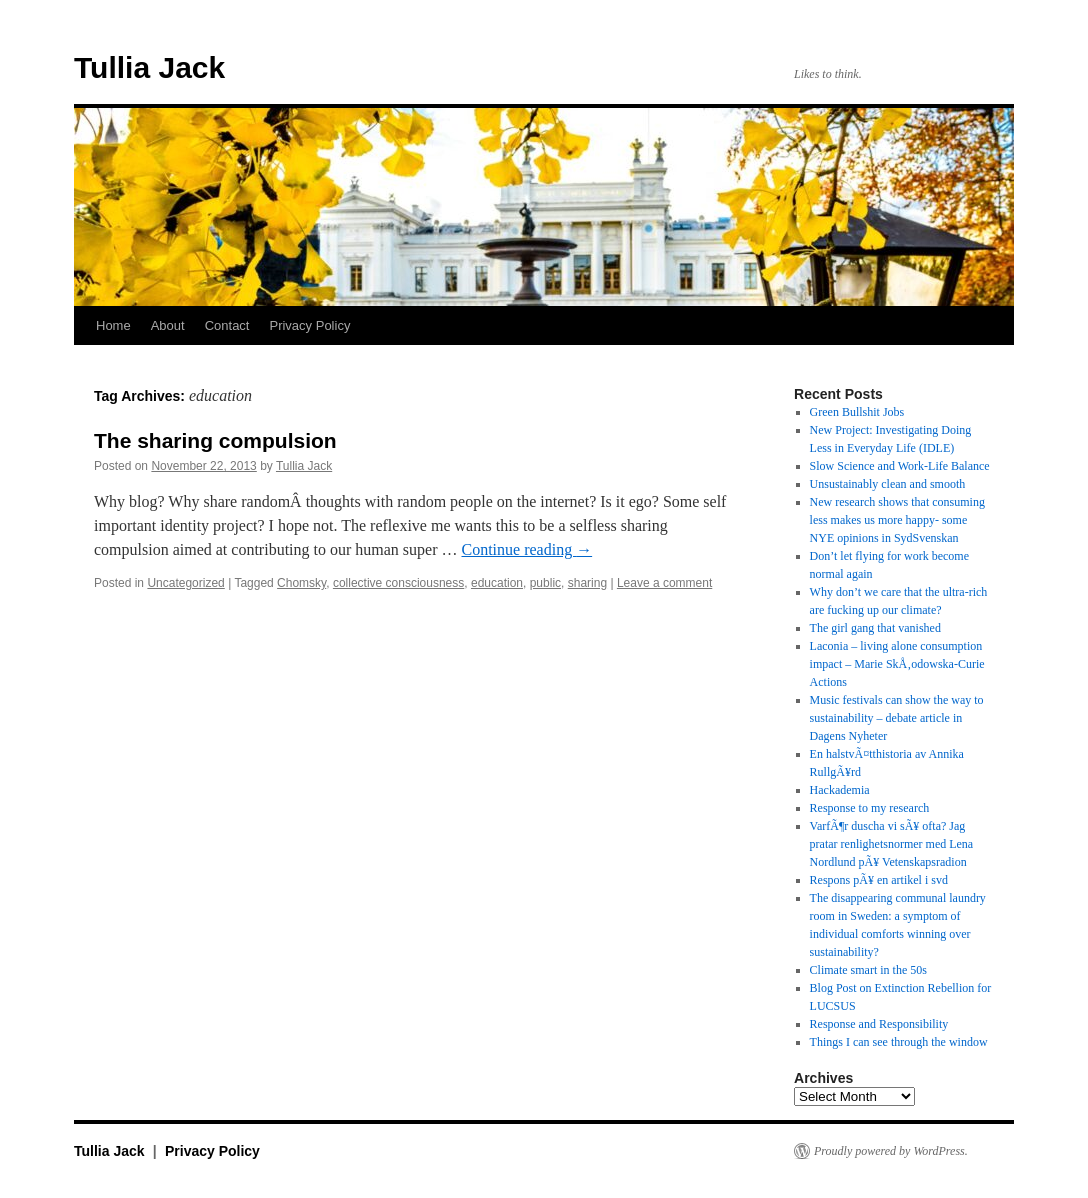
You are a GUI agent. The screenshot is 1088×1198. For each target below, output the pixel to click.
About (168, 325)
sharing (587, 583)
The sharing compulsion (215, 440)
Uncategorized (185, 583)
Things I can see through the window (899, 1042)
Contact (227, 325)
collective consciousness (398, 583)
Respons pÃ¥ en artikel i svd (879, 880)
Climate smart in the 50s (868, 970)
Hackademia (840, 790)
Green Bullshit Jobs (857, 412)
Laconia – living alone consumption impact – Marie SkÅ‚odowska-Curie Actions (897, 664)
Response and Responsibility (879, 1024)
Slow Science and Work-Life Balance (900, 466)
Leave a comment (664, 583)
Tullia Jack (149, 67)
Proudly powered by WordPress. (891, 1151)
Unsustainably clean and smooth (888, 484)
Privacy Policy (309, 325)
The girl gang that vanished (875, 628)
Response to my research (870, 808)
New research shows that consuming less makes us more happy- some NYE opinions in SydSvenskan (897, 520)
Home (113, 325)
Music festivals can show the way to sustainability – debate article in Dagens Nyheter (897, 718)
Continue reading (527, 549)
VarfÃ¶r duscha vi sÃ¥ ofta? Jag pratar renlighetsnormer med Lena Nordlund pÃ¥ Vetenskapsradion (892, 844)
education (497, 583)
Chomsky (301, 583)
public (545, 583)
